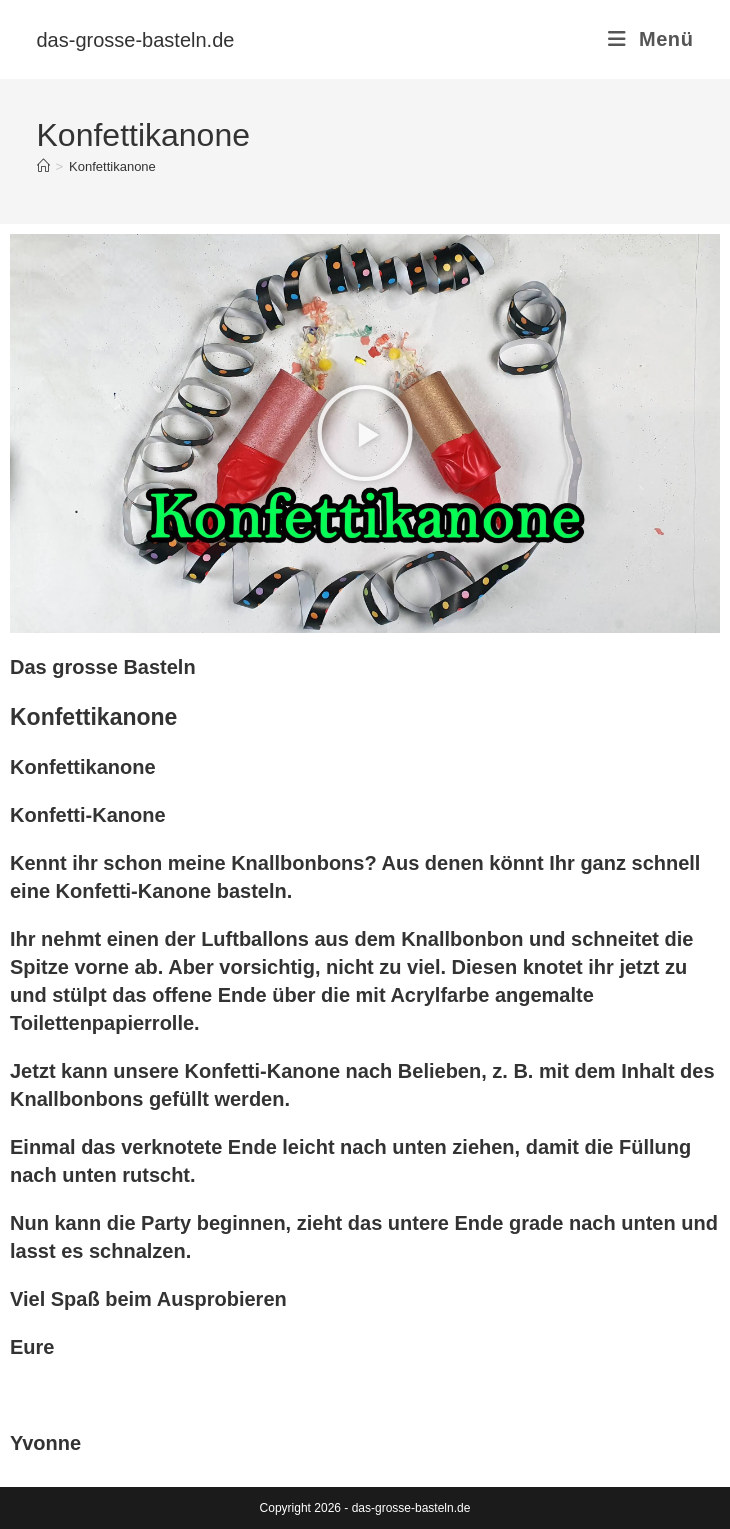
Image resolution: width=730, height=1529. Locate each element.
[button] (365, 433)
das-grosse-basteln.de (136, 40)
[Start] (43, 166)
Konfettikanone (112, 166)
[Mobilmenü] (650, 39)
